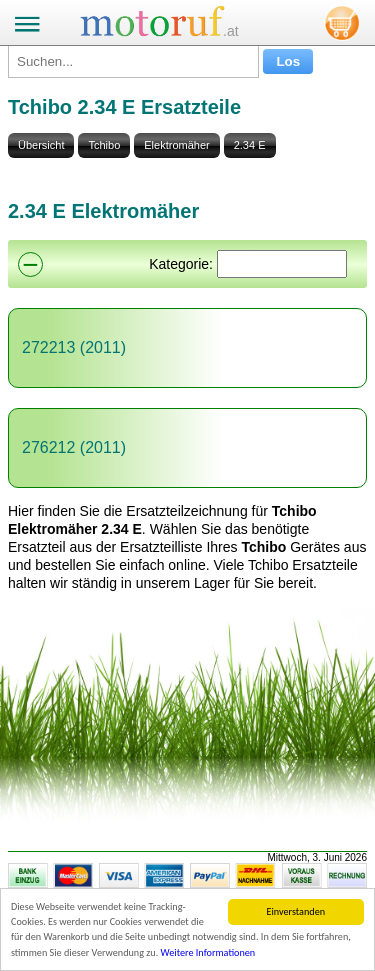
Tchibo (104, 145)
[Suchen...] (133, 61)
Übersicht (41, 145)
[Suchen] (282, 264)
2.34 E (250, 145)
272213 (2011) (74, 347)
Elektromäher (176, 145)
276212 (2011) (74, 447)
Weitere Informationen (208, 953)
